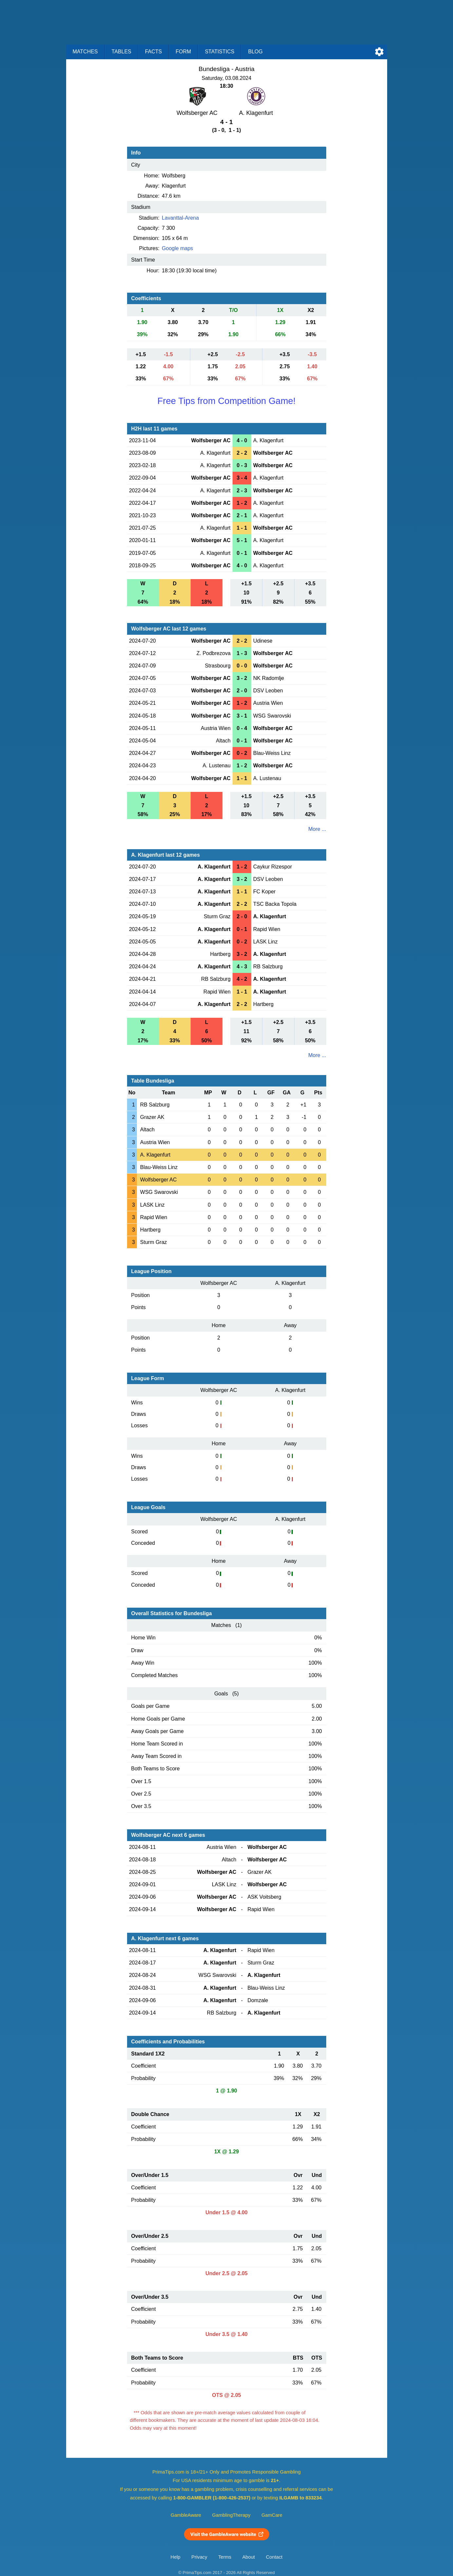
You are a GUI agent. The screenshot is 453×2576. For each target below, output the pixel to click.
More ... (317, 829)
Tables (121, 51)
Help (175, 2557)
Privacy (199, 2557)
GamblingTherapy (231, 2515)
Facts (153, 51)
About (248, 2557)
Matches (85, 51)
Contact (274, 2557)
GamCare (271, 2515)
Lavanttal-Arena (180, 218)
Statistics (219, 51)
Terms (224, 2557)
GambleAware (186, 2515)
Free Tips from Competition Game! (226, 401)
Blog (255, 51)
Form (183, 51)
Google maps (177, 248)
